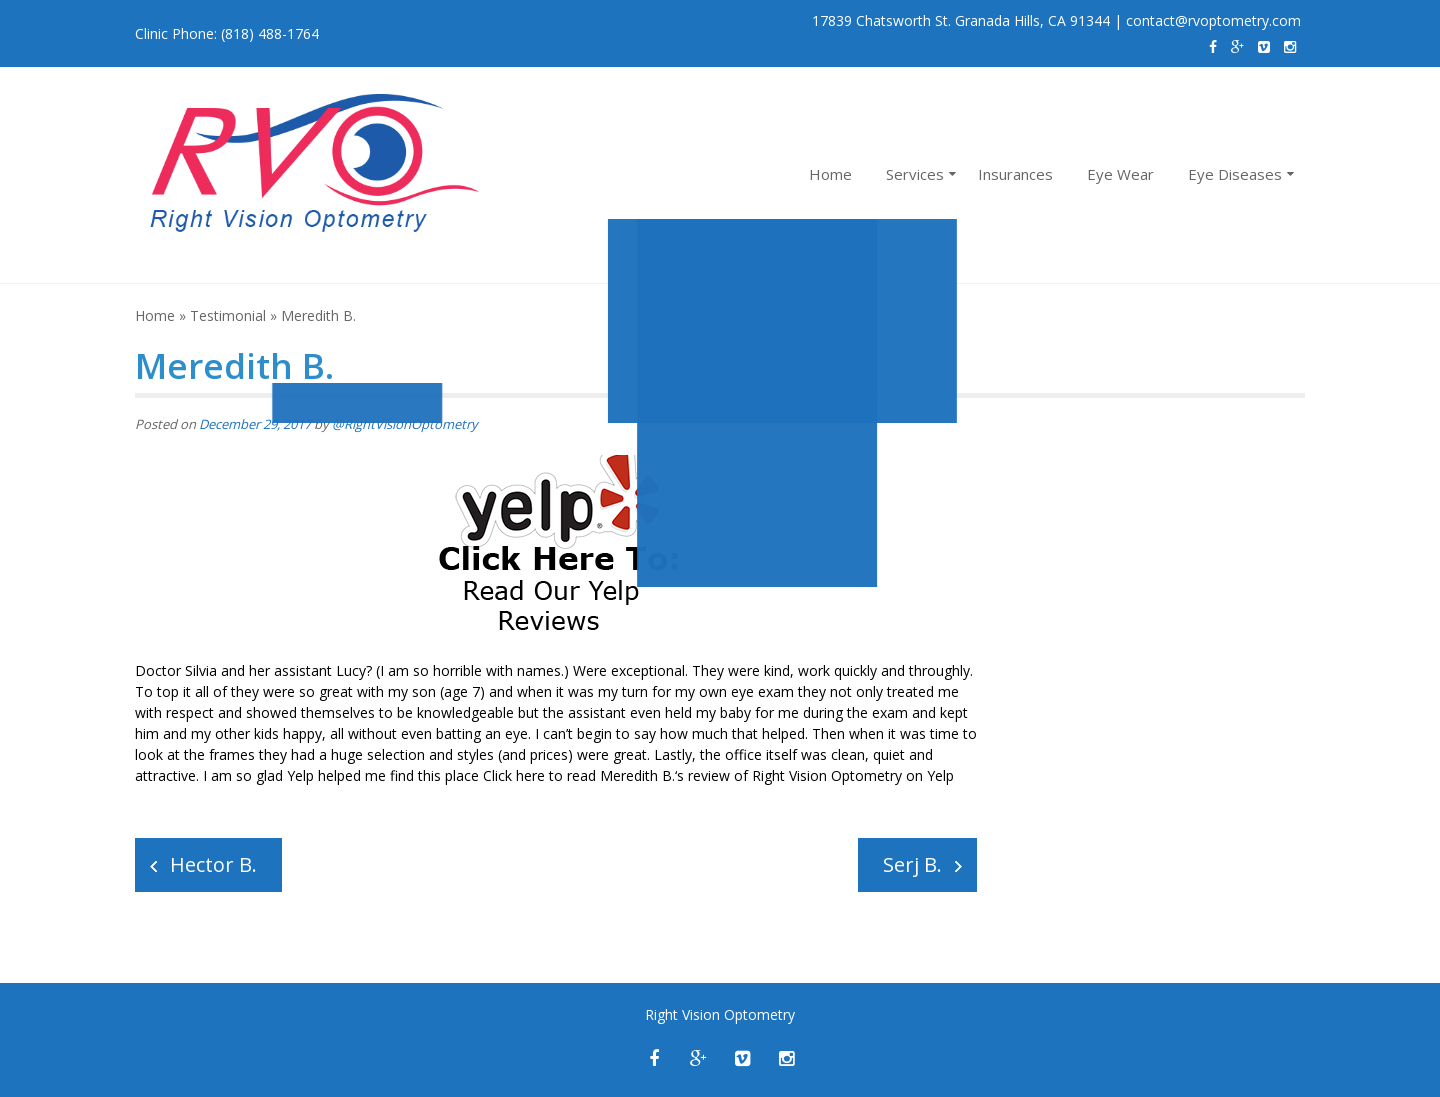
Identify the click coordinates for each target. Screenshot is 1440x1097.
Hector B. (213, 864)
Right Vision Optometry (827, 775)
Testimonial (228, 315)
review (709, 775)
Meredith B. (637, 775)
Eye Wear (1120, 174)
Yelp (940, 775)
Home (830, 174)
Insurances (1015, 174)
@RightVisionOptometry (405, 424)
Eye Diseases (1235, 174)
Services (915, 174)
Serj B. (912, 864)
